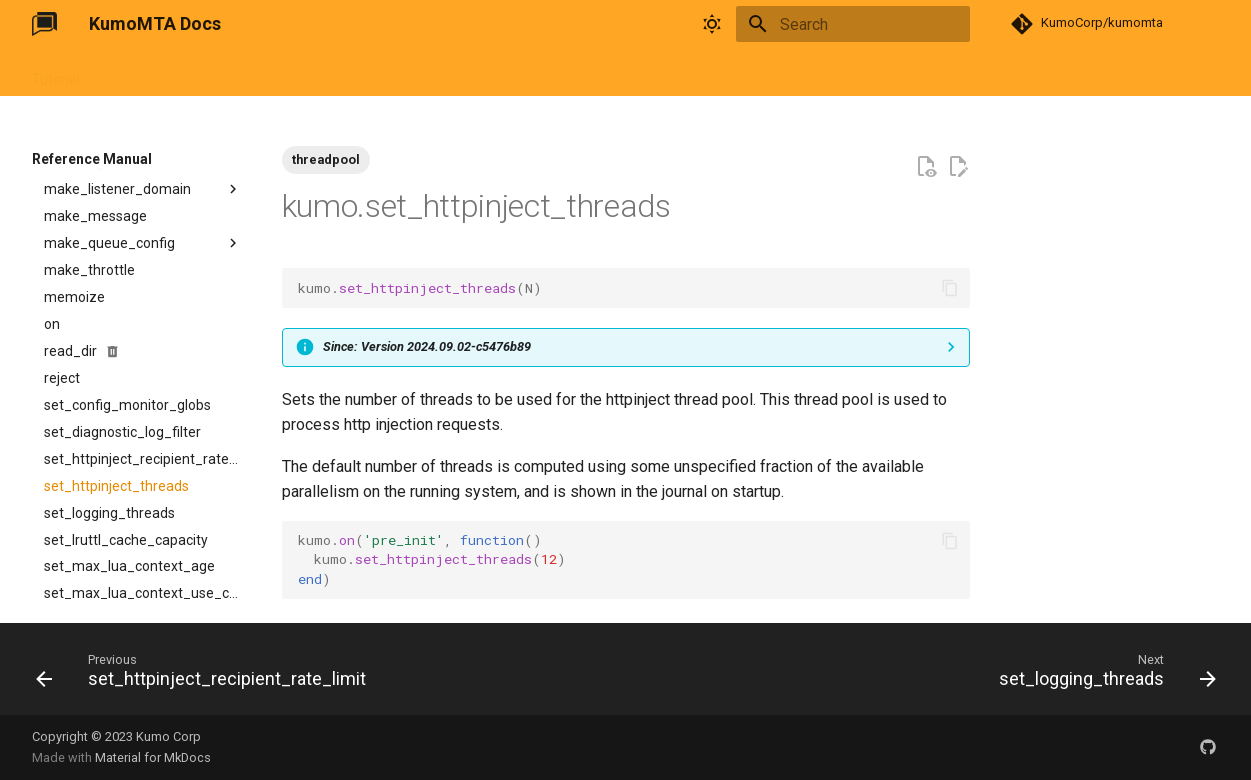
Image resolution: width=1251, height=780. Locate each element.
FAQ (350, 73)
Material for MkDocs (153, 757)
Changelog (421, 73)
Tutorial (56, 73)
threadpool (326, 159)
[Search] (853, 24)
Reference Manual (254, 73)
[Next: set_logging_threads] (1102, 675)
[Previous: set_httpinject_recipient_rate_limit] (206, 675)
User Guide (138, 73)
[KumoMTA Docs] (44, 24)
